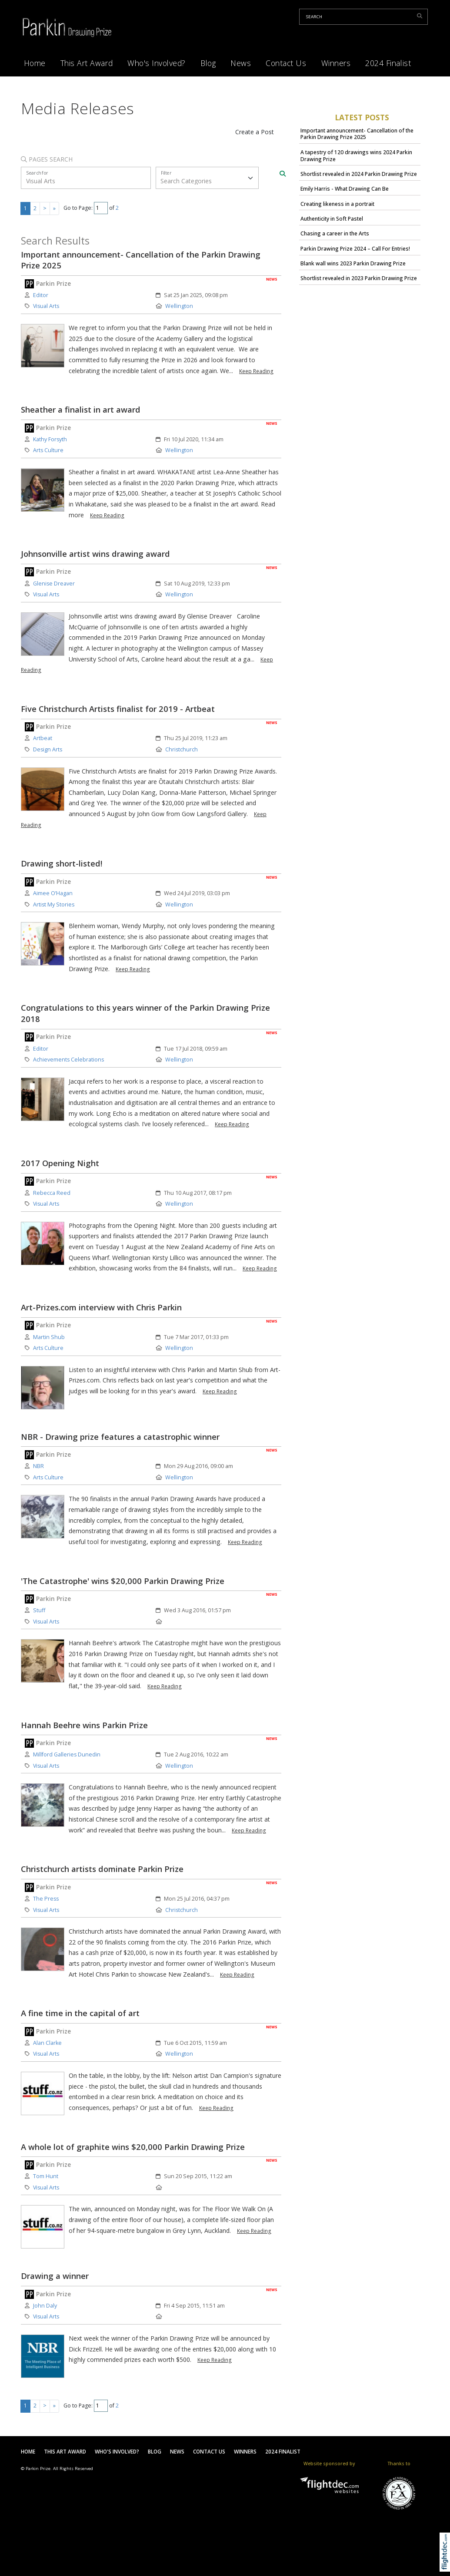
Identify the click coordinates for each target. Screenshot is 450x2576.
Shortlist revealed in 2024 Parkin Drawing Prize (358, 174)
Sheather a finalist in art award (80, 409)
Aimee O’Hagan (53, 893)
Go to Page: (78, 208)
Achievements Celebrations (68, 1059)
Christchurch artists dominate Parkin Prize (102, 1868)
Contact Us (286, 63)
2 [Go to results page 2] (35, 208)
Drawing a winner (55, 2275)
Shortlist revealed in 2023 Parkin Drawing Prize (358, 278)
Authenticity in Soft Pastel (331, 218)
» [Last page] (54, 208)
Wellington (179, 306)
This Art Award (86, 63)
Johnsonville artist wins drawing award (95, 553)
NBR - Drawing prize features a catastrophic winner (120, 1436)
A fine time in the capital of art (80, 2012)
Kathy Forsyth (50, 439)
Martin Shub (49, 1337)
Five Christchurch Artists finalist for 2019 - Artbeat (118, 708)
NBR (38, 1466)
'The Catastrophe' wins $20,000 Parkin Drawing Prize (122, 1580)
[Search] (283, 174)
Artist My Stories (53, 904)
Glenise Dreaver (54, 583)
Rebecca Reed (51, 1193)
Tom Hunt (45, 2176)
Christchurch (181, 749)
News (240, 63)
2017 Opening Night (60, 1162)
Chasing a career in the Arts (334, 233)
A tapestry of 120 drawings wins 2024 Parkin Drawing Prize (356, 156)
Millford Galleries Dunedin (66, 1754)
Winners (336, 63)
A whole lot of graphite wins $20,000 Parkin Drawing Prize (133, 2146)
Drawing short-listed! (61, 863)
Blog (208, 63)
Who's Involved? (156, 63)
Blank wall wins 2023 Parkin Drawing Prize (353, 263)
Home (35, 63)
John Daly (45, 2305)
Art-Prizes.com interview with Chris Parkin (101, 1307)
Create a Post (254, 132)
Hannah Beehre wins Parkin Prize (84, 1725)
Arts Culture (48, 450)
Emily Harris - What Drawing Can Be (344, 188)
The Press (46, 1898)
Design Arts (47, 749)
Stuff (39, 1610)
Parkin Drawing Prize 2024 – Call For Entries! (355, 248)
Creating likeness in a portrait (337, 204)
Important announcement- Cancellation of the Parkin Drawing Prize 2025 (356, 134)
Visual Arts (46, 306)
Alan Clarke (47, 2043)
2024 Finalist (388, 63)
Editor (40, 295)
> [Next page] (45, 208)
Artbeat (42, 738)
